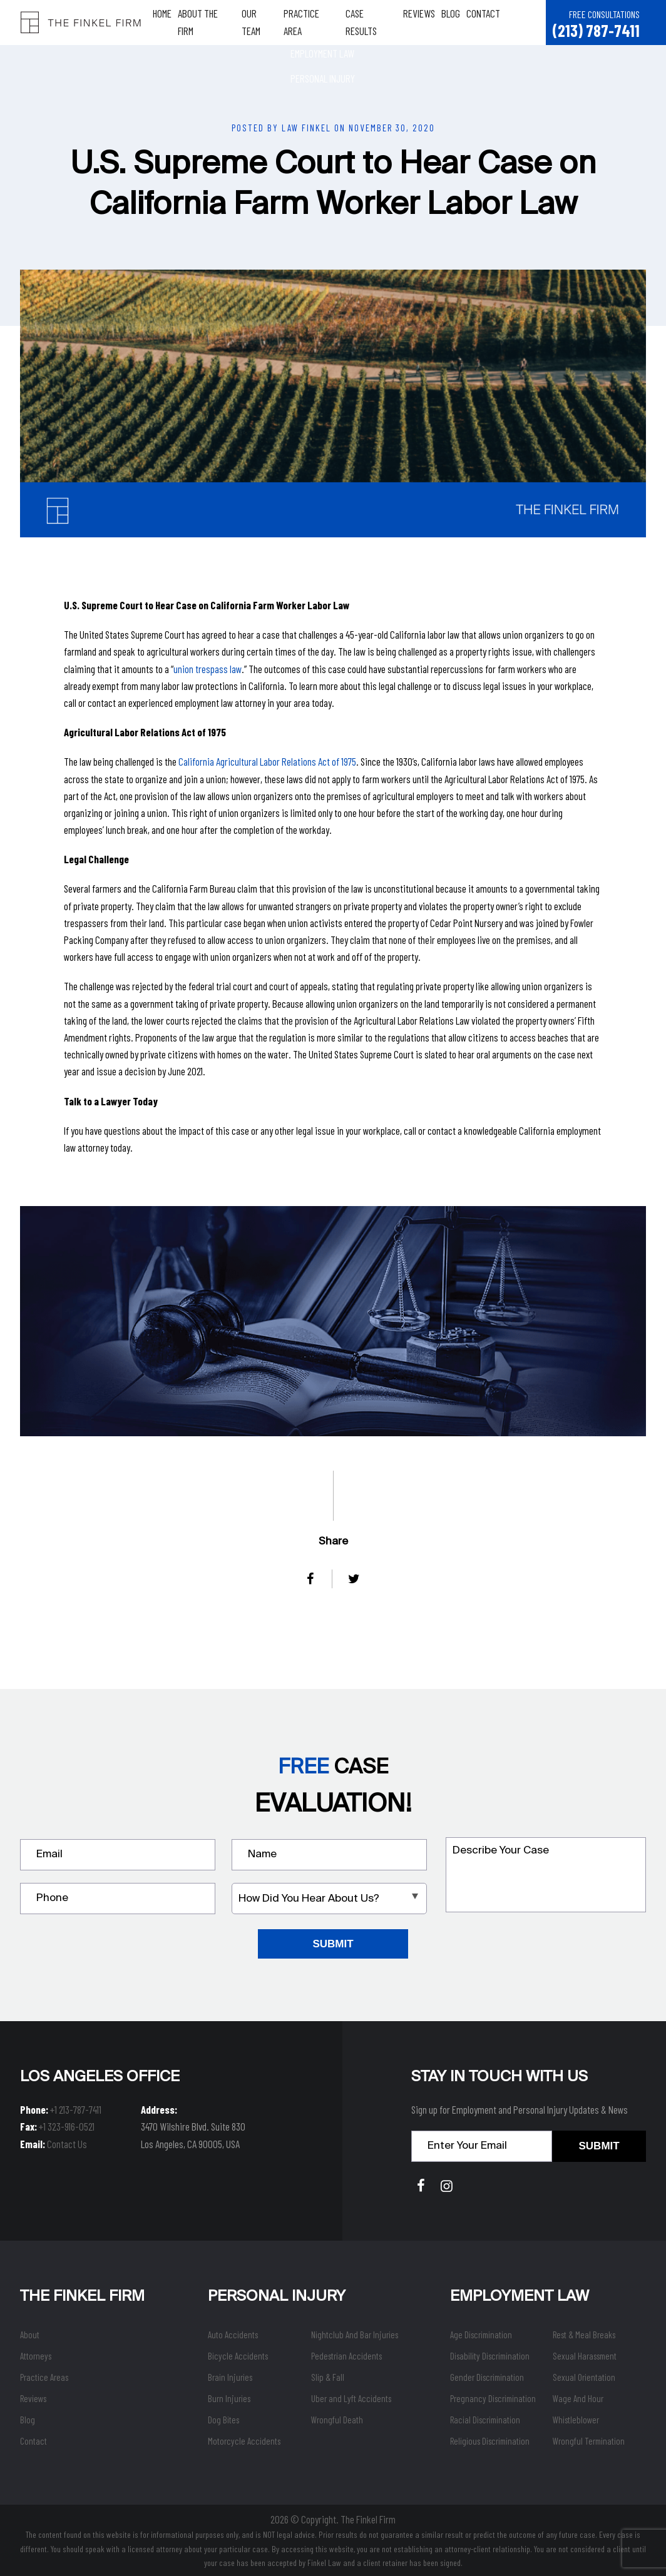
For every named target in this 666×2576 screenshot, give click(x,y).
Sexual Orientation (584, 2377)
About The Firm (211, 22)
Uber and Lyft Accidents (351, 2398)
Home (167, 22)
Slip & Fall (327, 2377)
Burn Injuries (229, 2398)
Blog (455, 22)
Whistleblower (576, 2419)
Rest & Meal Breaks (584, 2334)
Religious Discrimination (490, 2441)
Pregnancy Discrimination (493, 2398)
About (29, 2334)
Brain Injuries (230, 2377)
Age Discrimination (481, 2334)
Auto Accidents (233, 2334)
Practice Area (316, 22)
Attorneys (35, 2355)
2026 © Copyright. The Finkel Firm (333, 2519)
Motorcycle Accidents (244, 2441)
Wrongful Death (337, 2419)
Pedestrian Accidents (346, 2355)
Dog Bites (223, 2419)
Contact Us (67, 2143)
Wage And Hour (578, 2398)
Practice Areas (44, 2377)
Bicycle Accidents (238, 2355)
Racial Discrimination (485, 2419)
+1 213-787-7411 (75, 2109)
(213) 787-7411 (596, 30)
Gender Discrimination (487, 2377)
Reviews (423, 22)
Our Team (264, 22)
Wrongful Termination (589, 2441)
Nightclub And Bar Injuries (354, 2334)
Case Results (376, 22)
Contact (488, 22)
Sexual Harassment (585, 2355)
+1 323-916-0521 (67, 2126)
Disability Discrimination (490, 2355)
